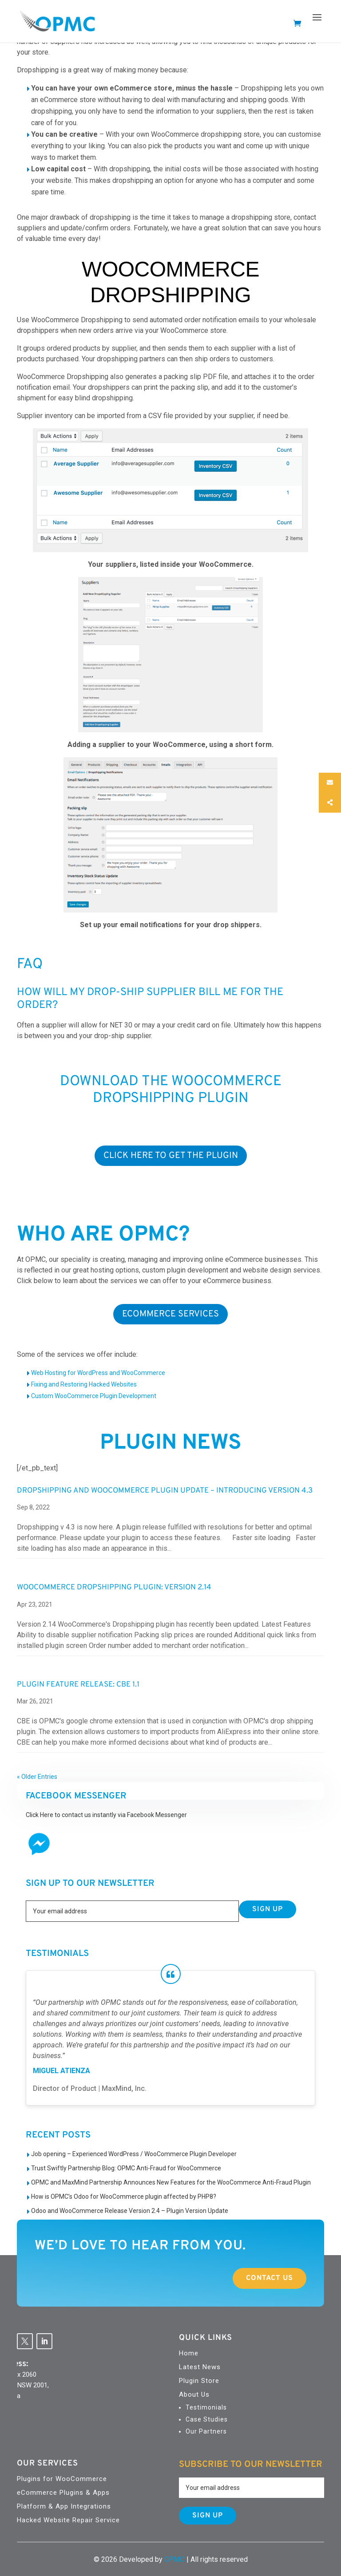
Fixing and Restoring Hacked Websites (84, 1384)
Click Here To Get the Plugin (170, 1156)
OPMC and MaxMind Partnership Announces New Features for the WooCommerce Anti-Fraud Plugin (171, 2182)
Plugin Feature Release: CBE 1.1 (78, 1685)
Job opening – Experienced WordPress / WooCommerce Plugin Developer (134, 2153)
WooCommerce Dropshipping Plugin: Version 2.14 (114, 1587)
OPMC (174, 2559)
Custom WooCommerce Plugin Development (93, 1395)
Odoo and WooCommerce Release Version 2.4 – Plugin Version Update (129, 2210)
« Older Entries (37, 1776)
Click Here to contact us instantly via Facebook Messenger (106, 1814)
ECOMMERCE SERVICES (170, 1314)
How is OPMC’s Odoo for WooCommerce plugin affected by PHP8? (123, 2196)
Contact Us (247, 2277)
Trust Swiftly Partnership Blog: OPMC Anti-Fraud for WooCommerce (126, 2168)
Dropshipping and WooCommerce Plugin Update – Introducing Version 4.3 (165, 1491)
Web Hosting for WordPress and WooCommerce (98, 1372)
